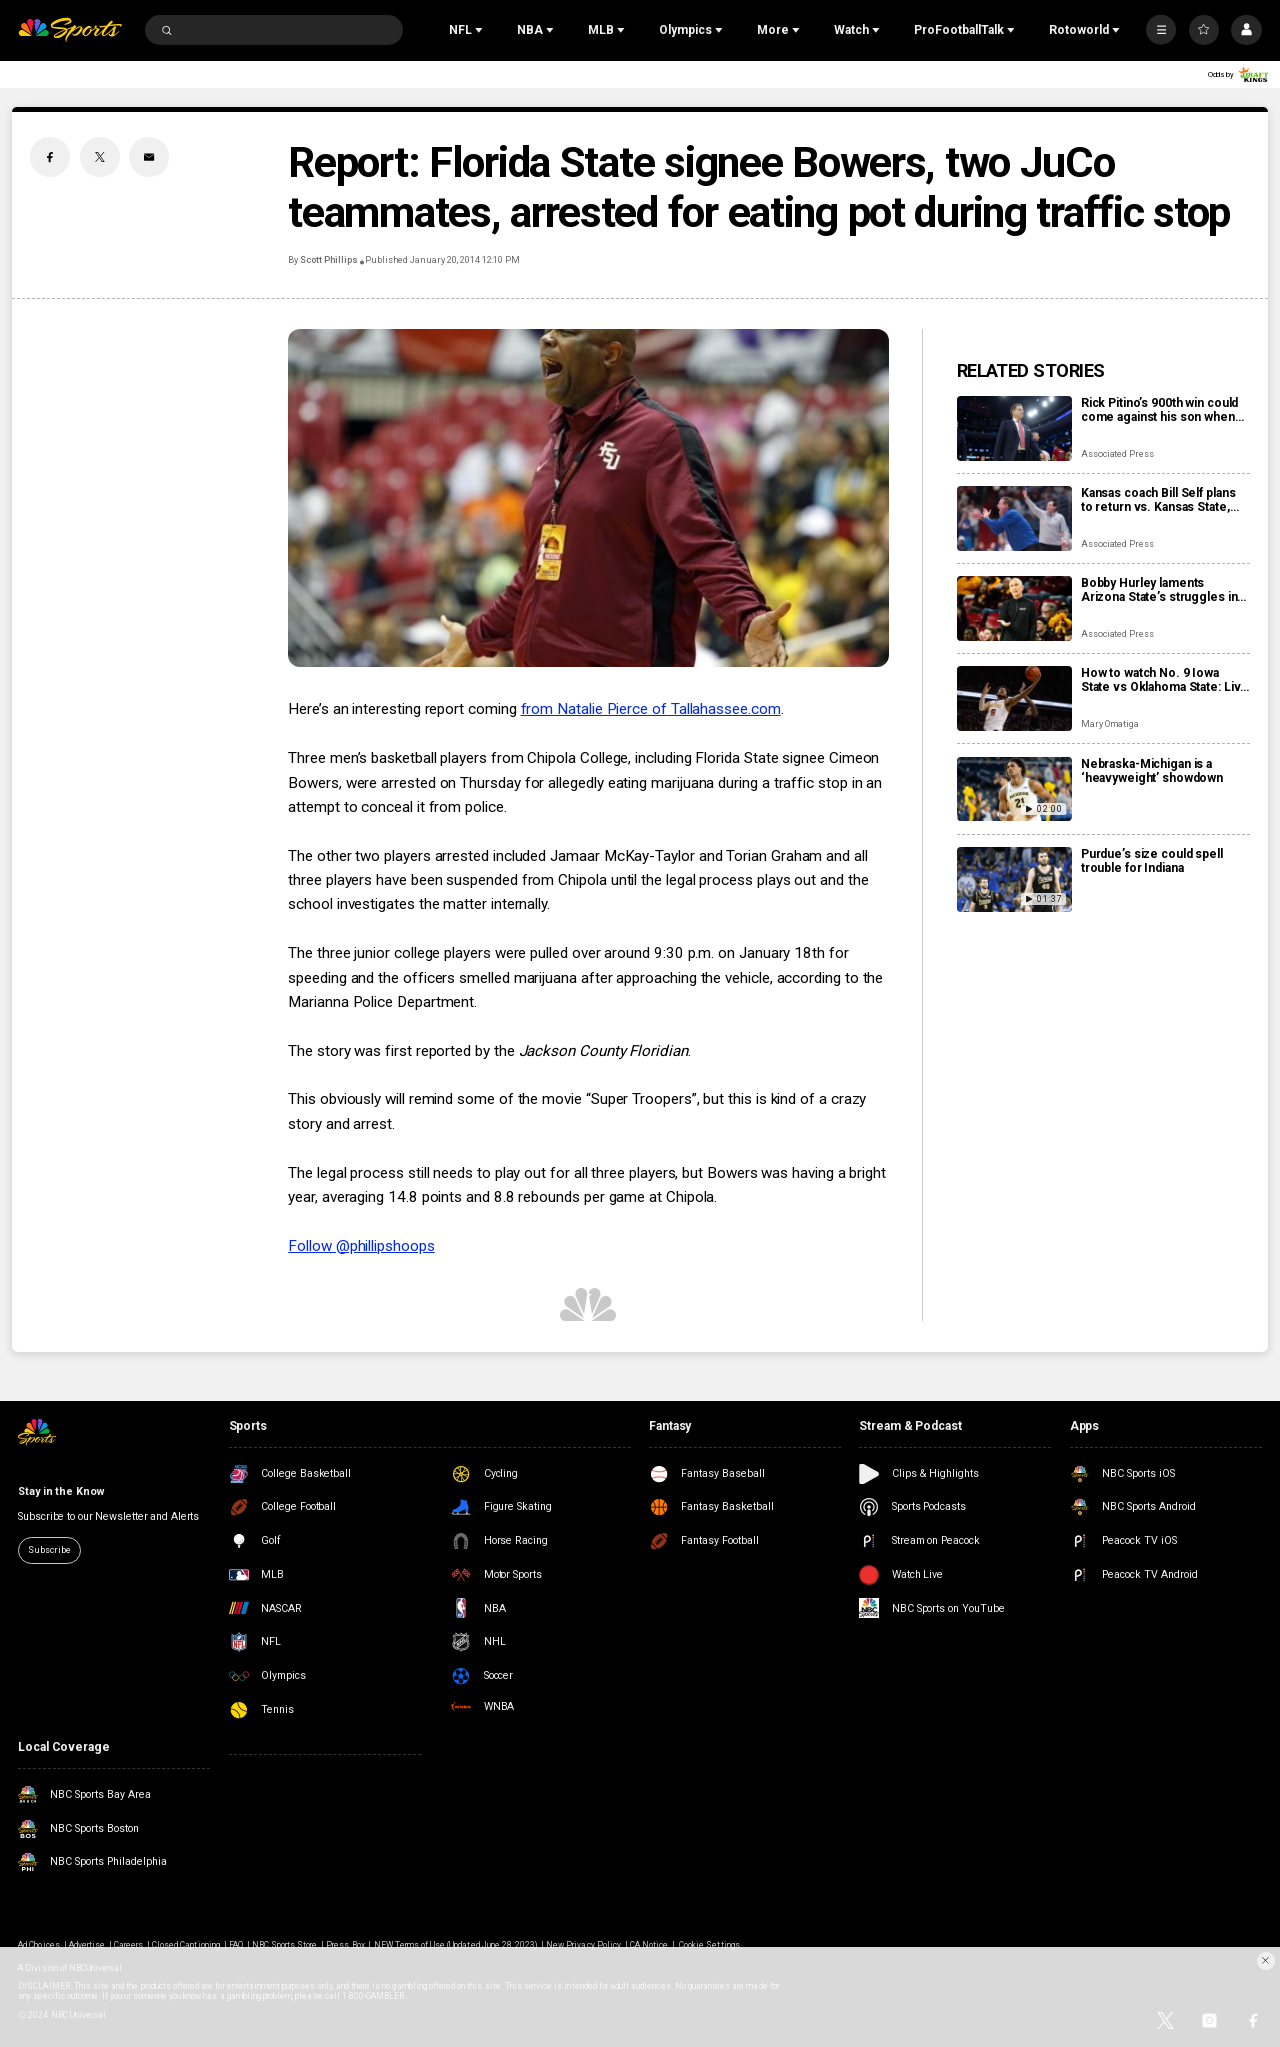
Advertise (87, 1945)
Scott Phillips (328, 260)
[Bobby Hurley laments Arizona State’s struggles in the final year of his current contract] (1014, 608)
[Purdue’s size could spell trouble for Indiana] (1014, 879)
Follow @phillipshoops (361, 1246)
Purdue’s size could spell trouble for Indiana (1152, 861)
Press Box (345, 1945)
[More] (1161, 30)
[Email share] (149, 157)
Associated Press (1117, 454)
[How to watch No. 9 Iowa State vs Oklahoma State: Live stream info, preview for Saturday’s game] (1014, 698)
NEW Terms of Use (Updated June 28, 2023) (456, 1945)
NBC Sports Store (285, 1945)
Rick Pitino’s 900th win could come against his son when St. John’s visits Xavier (1159, 410)
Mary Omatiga (1110, 724)
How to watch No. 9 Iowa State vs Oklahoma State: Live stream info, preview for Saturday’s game (1164, 680)
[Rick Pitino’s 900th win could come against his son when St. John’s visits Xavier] (1014, 428)
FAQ (236, 1945)
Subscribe (49, 1550)
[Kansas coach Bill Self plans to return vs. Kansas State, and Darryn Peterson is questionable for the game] (1014, 518)
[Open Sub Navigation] (481, 30)
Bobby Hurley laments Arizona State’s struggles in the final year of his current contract (1159, 590)
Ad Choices (38, 1945)
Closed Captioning (186, 1945)
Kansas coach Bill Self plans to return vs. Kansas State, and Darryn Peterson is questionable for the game (1158, 500)
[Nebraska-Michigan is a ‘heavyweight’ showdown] (1014, 789)
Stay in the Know (60, 1491)
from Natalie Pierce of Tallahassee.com (651, 709)
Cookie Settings (709, 1945)
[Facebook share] (50, 157)
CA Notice (649, 1945)
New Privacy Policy (583, 1945)
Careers (128, 1945)
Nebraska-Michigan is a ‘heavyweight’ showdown (1152, 771)
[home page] (70, 30)
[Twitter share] (100, 157)
